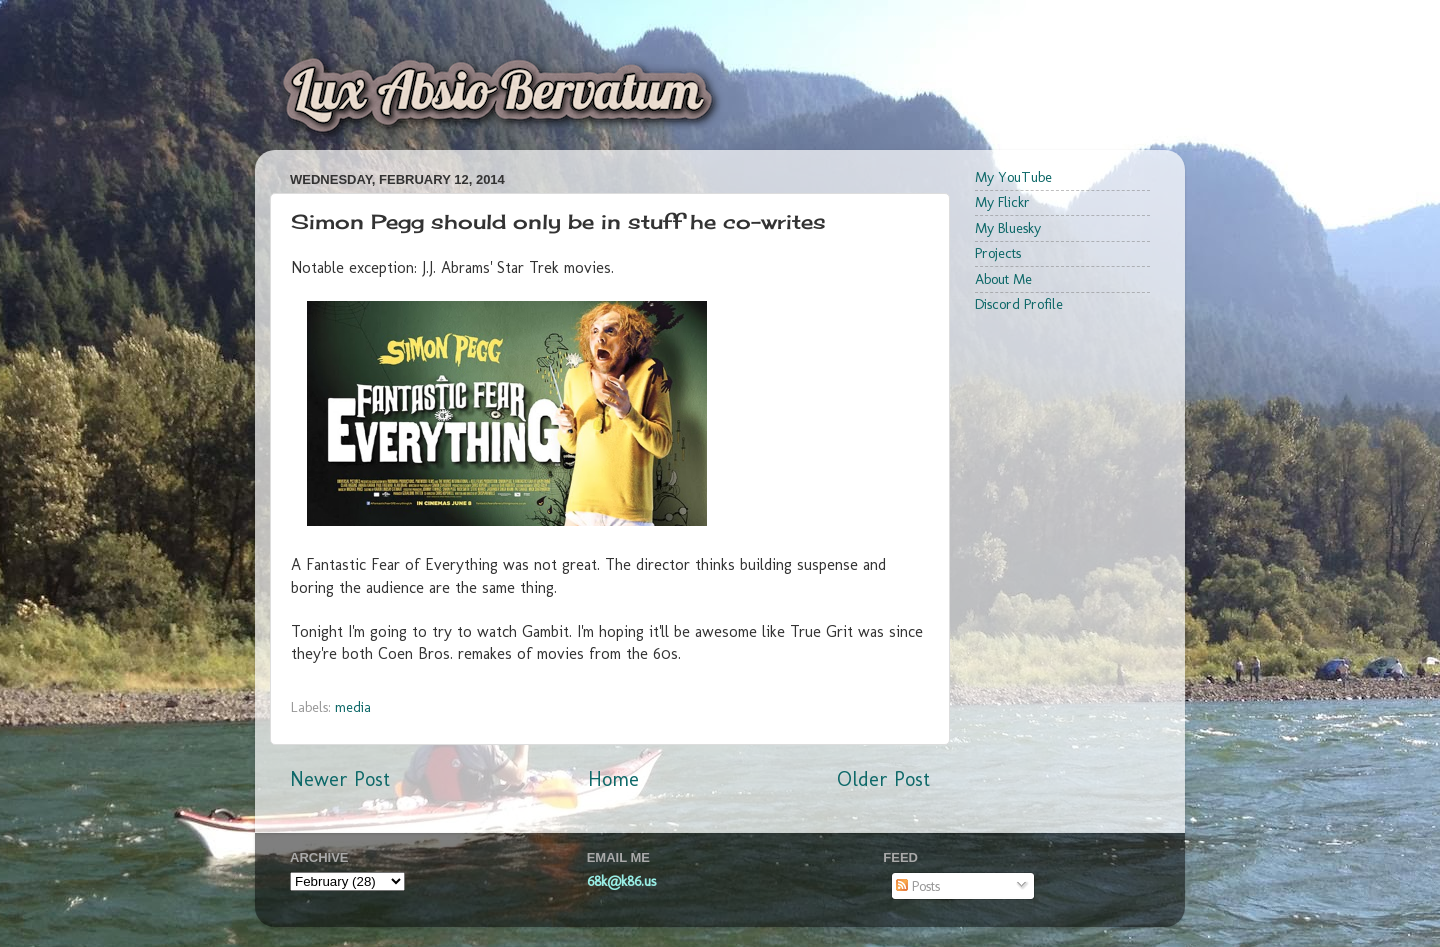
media (353, 707)
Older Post (883, 779)
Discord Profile (1019, 304)
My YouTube (1013, 177)
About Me (1003, 279)
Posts (918, 886)
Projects (998, 253)
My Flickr (1002, 202)
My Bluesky (1008, 228)
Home (613, 779)
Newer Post (340, 779)
